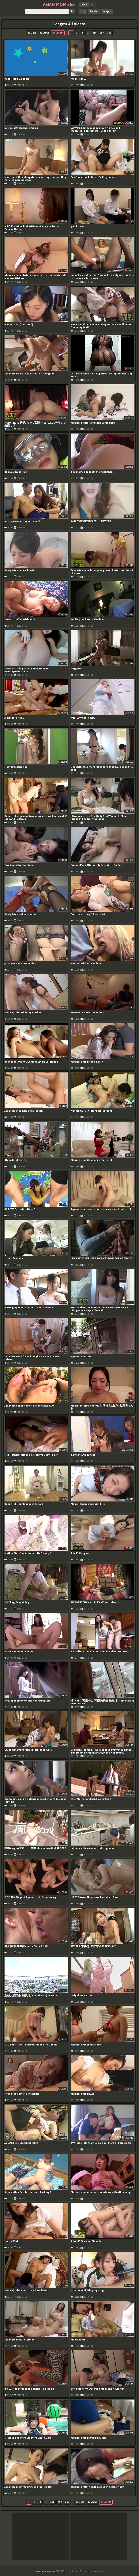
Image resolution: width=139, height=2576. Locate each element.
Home (84, 4)
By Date (32, 32)
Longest (107, 11)
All (92, 4)
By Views (44, 32)
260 (109, 32)
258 (94, 32)
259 (102, 32)
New (83, 11)
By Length (58, 32)
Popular (94, 11)
